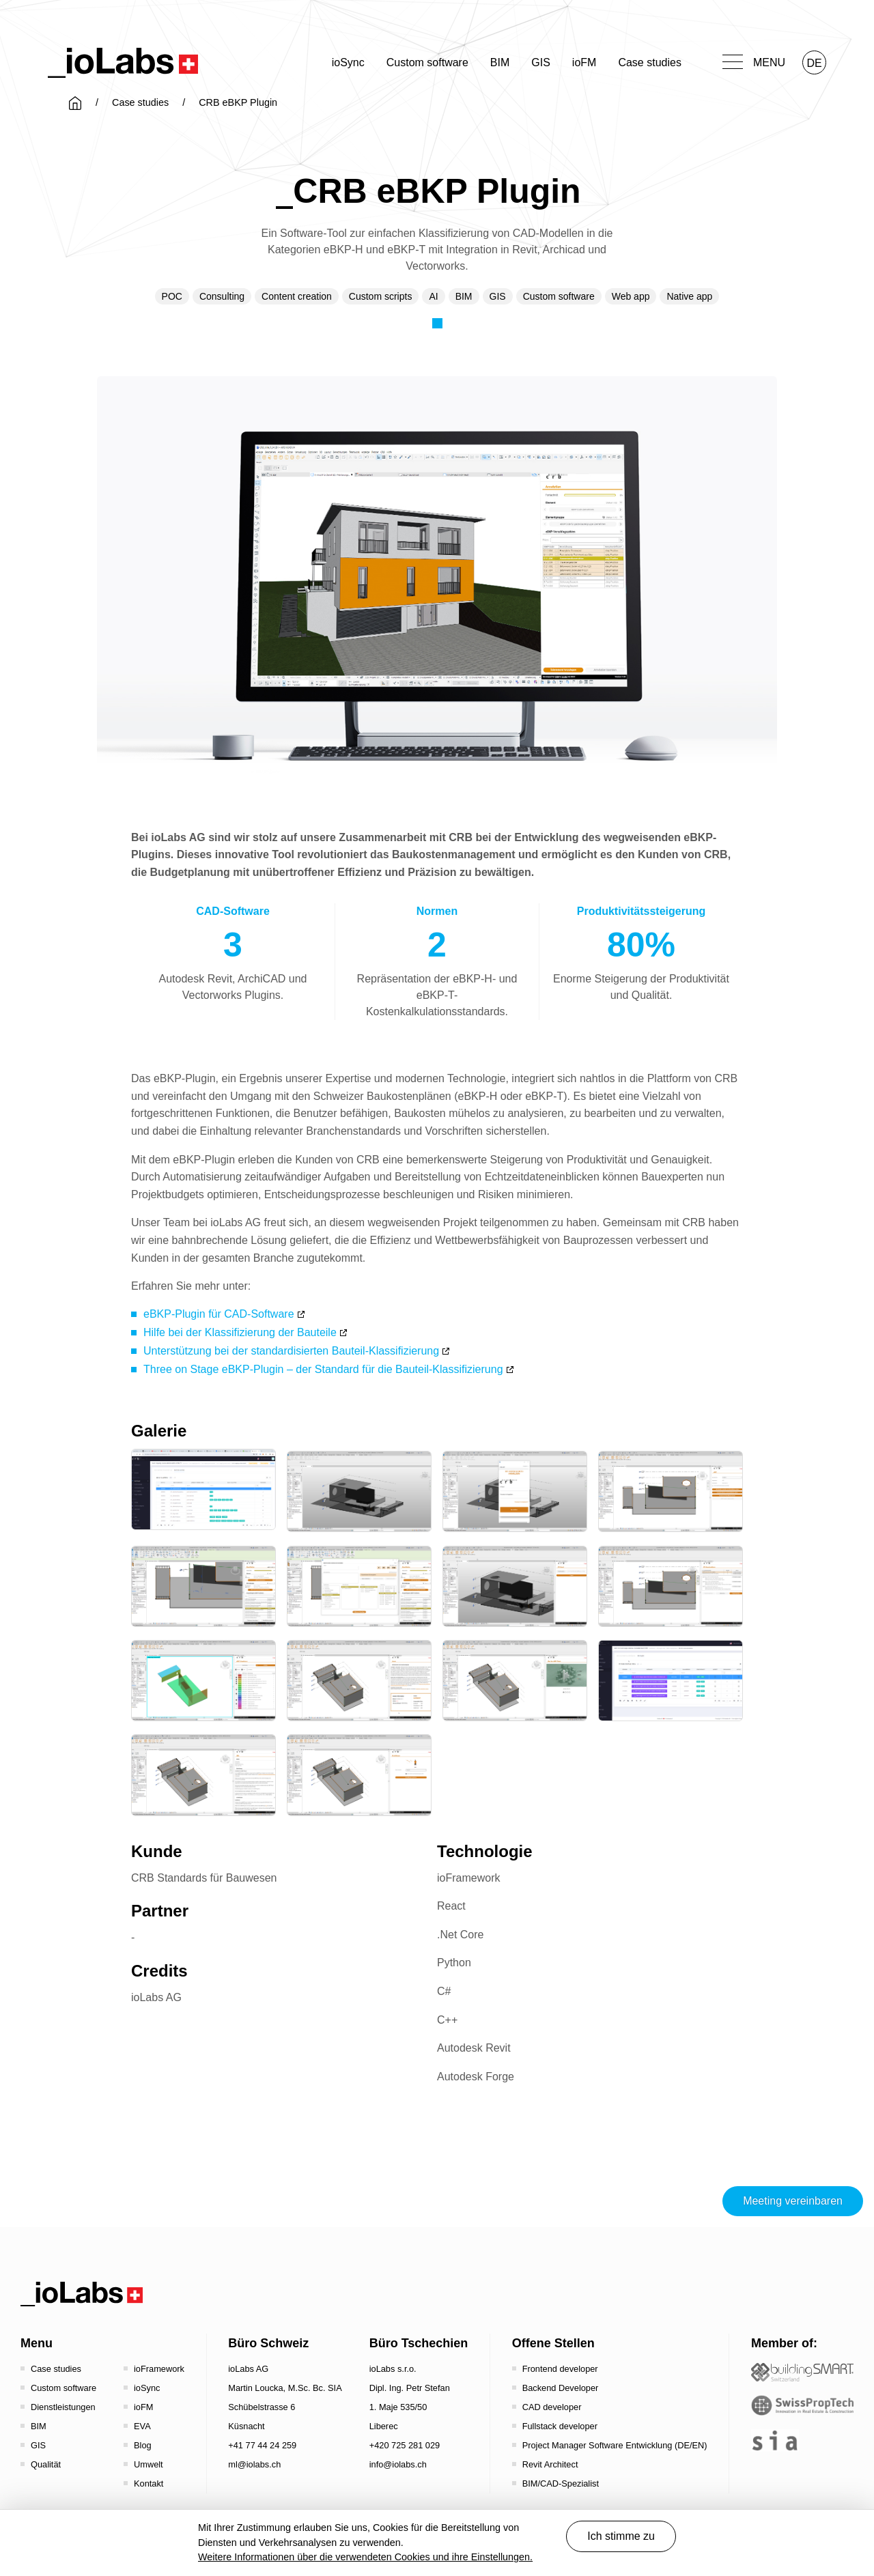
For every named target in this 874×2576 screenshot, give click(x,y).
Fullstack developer (559, 2426)
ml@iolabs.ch (254, 2464)
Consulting (221, 296)
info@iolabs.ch (398, 2464)
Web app (631, 296)
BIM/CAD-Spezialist (560, 2483)
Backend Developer (560, 2388)
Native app (689, 296)
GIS (540, 62)
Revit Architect (550, 2464)
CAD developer (552, 2407)
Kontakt (148, 2483)
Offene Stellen (553, 2343)
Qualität (46, 2464)
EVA (142, 2426)
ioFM (584, 62)
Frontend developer (560, 2369)
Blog (143, 2445)
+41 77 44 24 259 (262, 2445)
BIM (499, 62)
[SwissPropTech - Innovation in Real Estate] (802, 2405)
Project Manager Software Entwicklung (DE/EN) (614, 2445)
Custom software (427, 62)
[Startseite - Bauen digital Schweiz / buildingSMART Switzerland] (802, 2372)
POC (172, 296)
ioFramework (159, 2369)
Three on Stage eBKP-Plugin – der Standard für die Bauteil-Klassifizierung (323, 1369)
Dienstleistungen (63, 2407)
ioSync (348, 62)
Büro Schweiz (268, 2343)
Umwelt (148, 2464)
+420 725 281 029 (404, 2445)
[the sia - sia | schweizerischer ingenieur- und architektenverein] (775, 2440)
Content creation (297, 296)
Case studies (649, 62)
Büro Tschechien (418, 2343)
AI (433, 296)
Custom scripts (380, 296)
